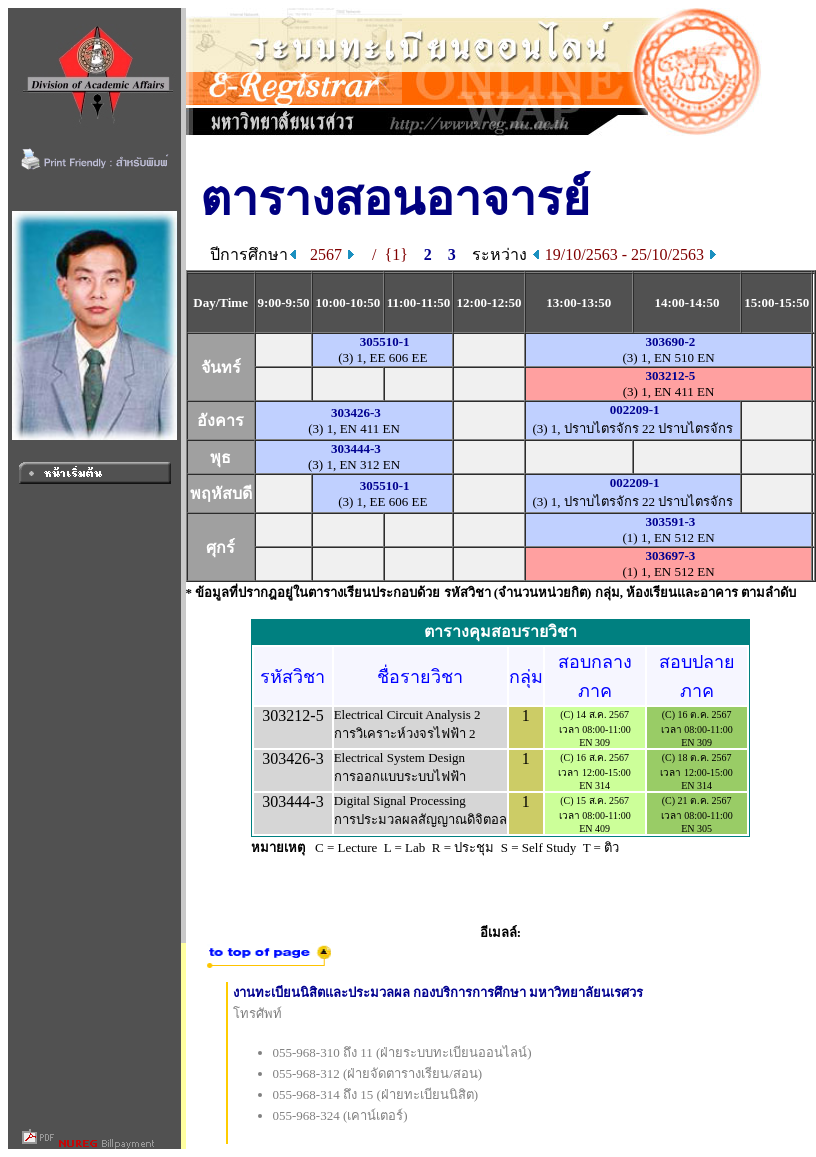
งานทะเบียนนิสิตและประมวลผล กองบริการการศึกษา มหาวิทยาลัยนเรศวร (438, 992)
